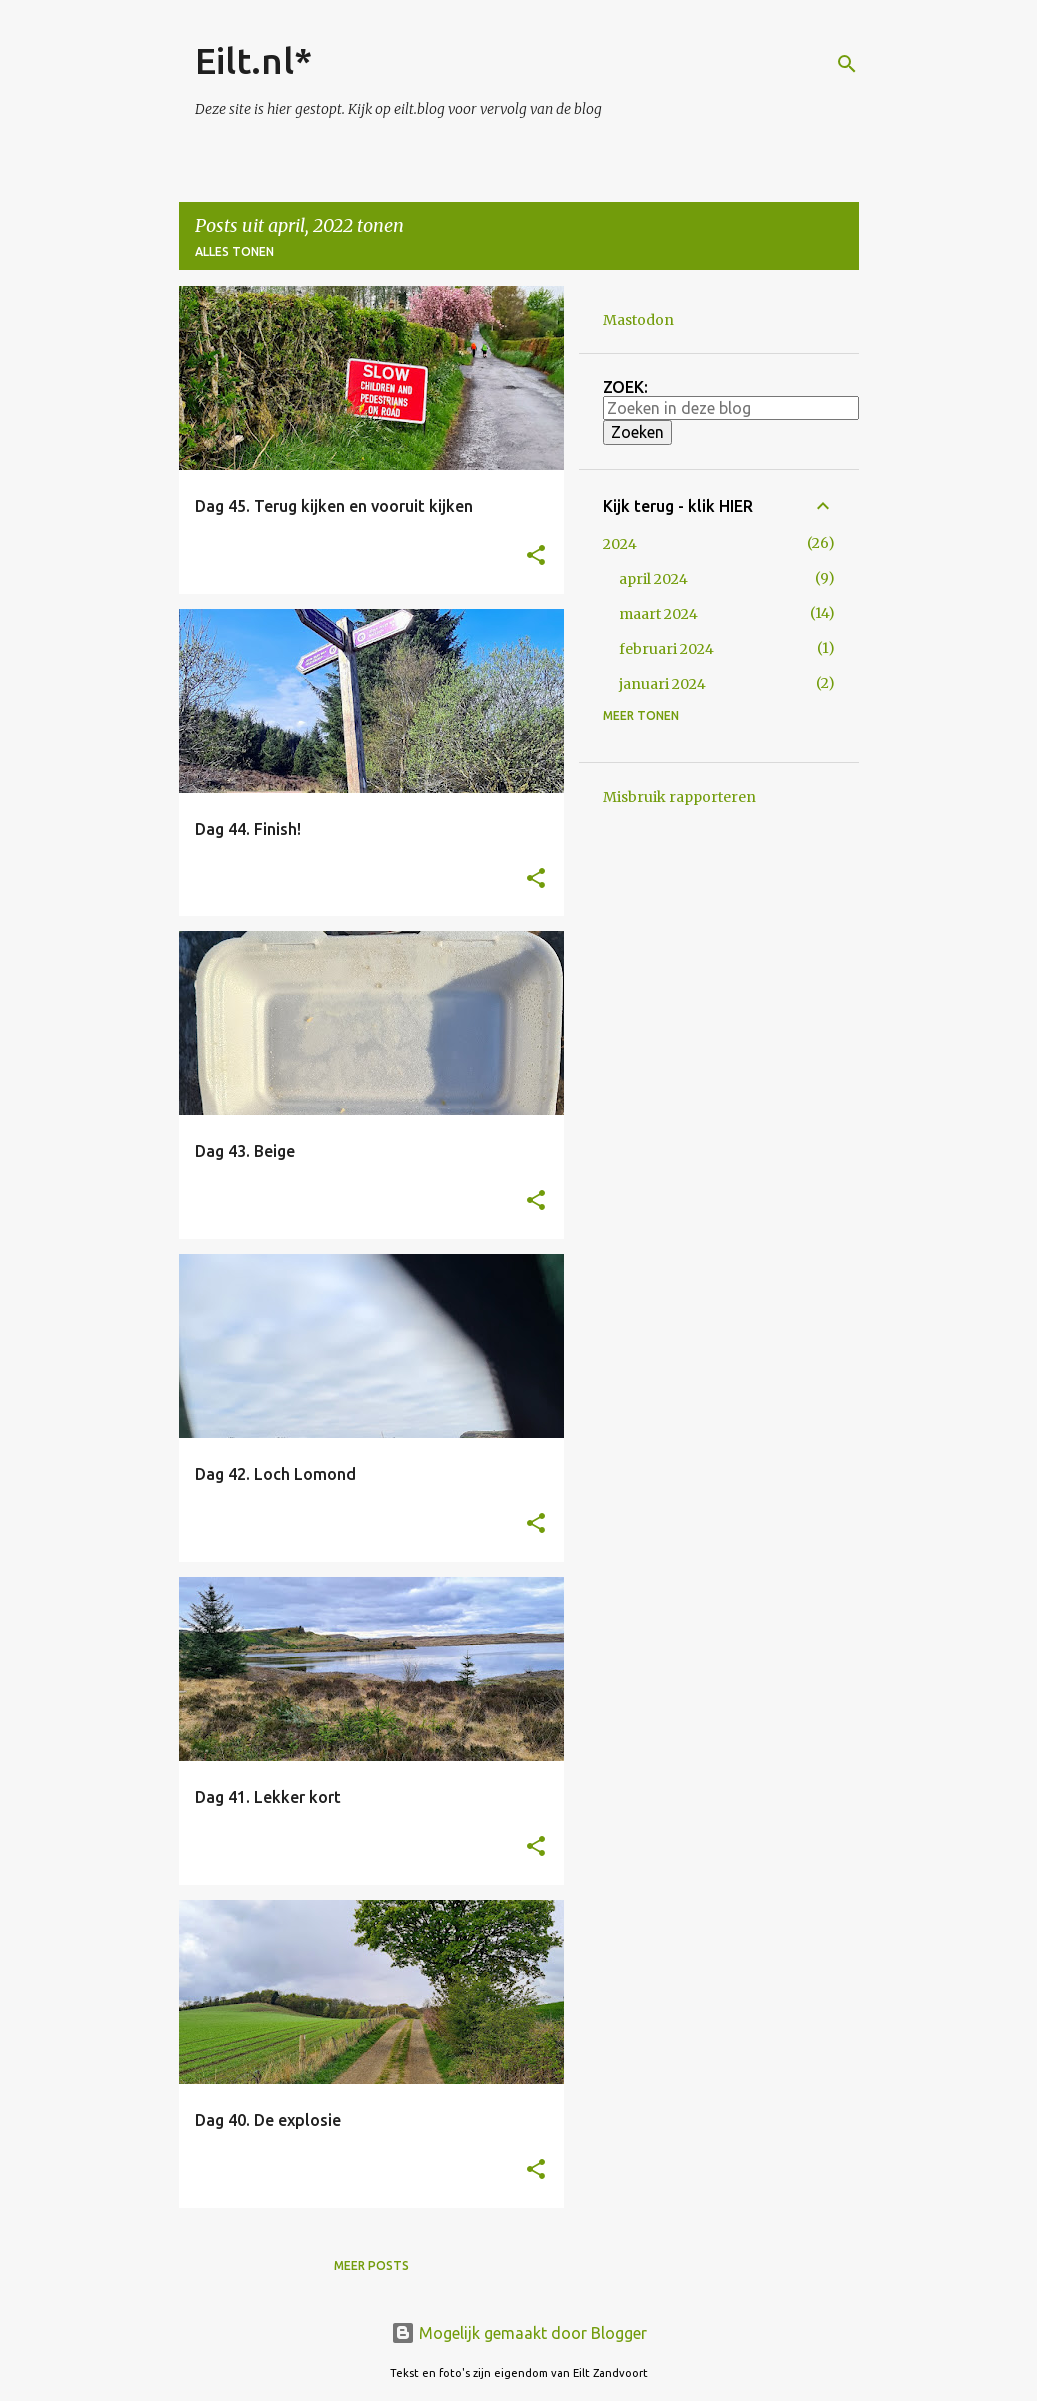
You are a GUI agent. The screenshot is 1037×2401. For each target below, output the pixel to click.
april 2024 (653, 579)
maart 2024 (658, 614)
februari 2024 (666, 649)
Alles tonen (234, 251)
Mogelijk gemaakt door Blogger (519, 2333)
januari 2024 (662, 684)
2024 (620, 544)
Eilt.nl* (253, 60)
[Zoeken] (847, 64)
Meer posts (371, 2265)
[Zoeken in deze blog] (731, 408)
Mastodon (638, 320)
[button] (536, 556)
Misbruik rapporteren (679, 797)
